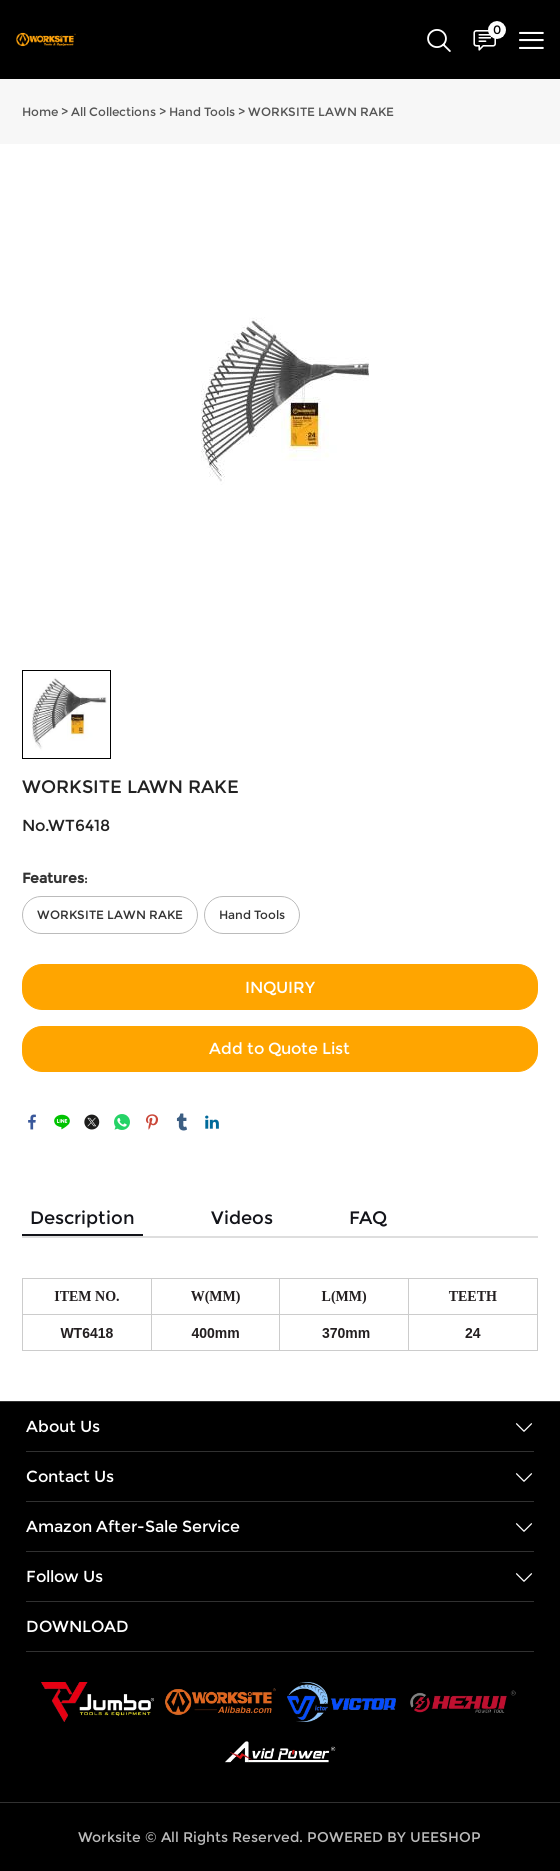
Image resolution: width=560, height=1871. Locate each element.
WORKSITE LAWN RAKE (321, 111)
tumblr (182, 1122)
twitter (92, 1122)
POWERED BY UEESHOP (394, 1837)
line (62, 1122)
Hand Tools (202, 111)
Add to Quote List (279, 1048)
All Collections (113, 111)
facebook (32, 1122)
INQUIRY (280, 987)
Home (40, 111)
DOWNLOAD (77, 1626)
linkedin (212, 1122)
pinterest (152, 1122)
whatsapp (122, 1122)
